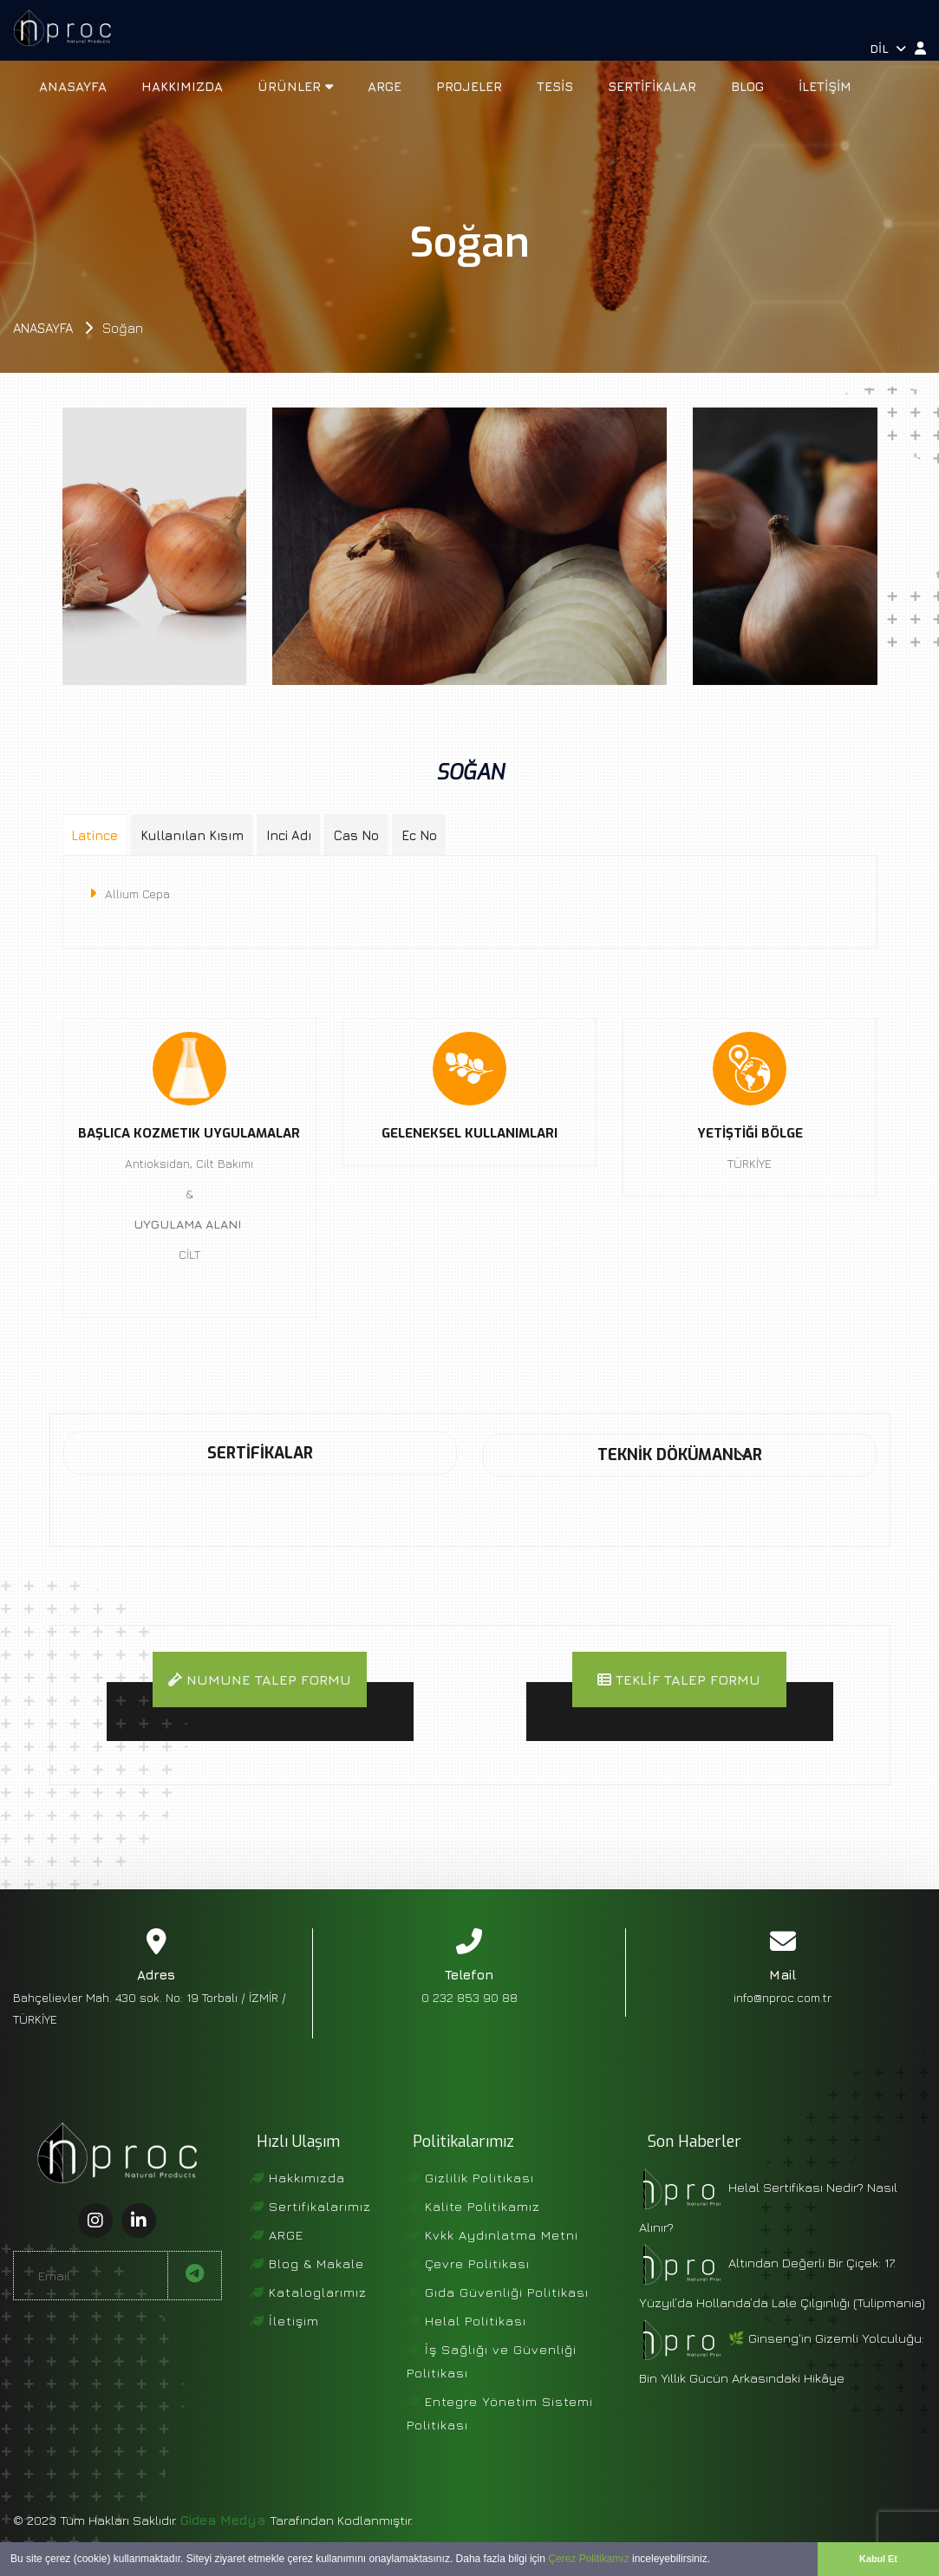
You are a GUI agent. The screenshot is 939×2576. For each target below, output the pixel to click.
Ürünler (295, 86)
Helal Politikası (466, 2347)
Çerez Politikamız (588, 2559)
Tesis (555, 86)
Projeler (469, 86)
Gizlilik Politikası (470, 2204)
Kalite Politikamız (473, 2233)
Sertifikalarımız (311, 2233)
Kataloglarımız (309, 2319)
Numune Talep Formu (259, 1692)
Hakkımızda (182, 86)
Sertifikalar (652, 86)
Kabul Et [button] (878, 2558)
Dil (888, 48)
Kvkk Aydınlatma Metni (492, 2261)
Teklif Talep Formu (678, 1681)
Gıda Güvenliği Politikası (498, 2319)
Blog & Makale (307, 2290)
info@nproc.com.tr (782, 2024)
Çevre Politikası (468, 2290)
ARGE (384, 86)
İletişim (825, 86)
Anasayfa (73, 86)
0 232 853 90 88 (469, 2024)
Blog (747, 86)
